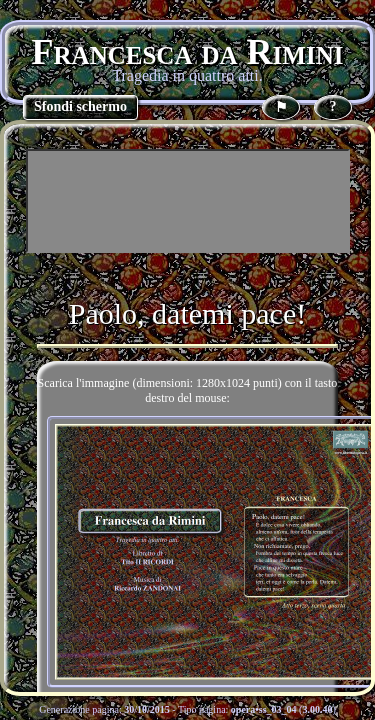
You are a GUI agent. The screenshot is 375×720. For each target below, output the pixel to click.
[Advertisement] (188, 201)
